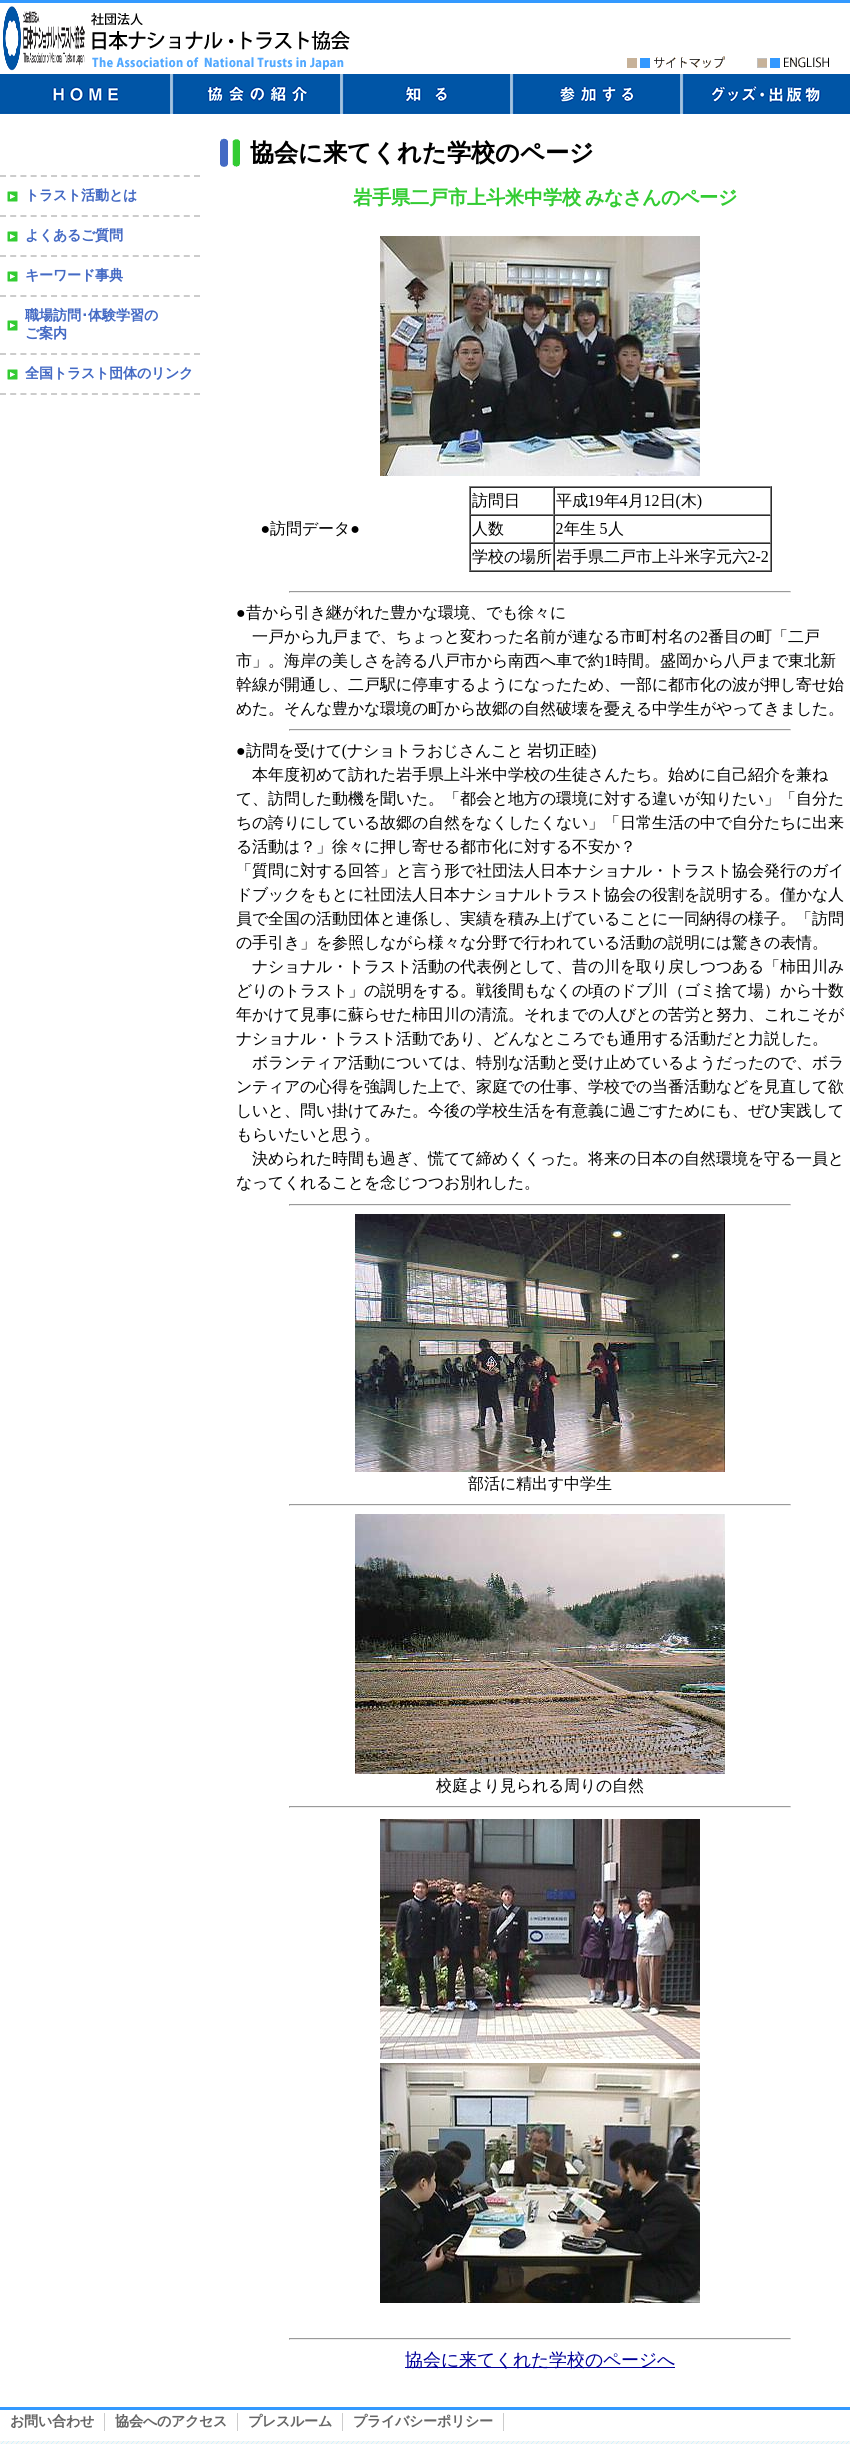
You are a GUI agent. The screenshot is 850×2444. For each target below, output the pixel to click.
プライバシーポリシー (423, 2421)
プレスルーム (290, 2421)
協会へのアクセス (171, 2421)
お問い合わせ (52, 2421)
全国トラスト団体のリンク (109, 373)
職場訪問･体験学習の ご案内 (91, 324)
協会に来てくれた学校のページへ (540, 2360)
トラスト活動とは (81, 195)
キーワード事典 (74, 275)
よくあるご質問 (74, 235)
